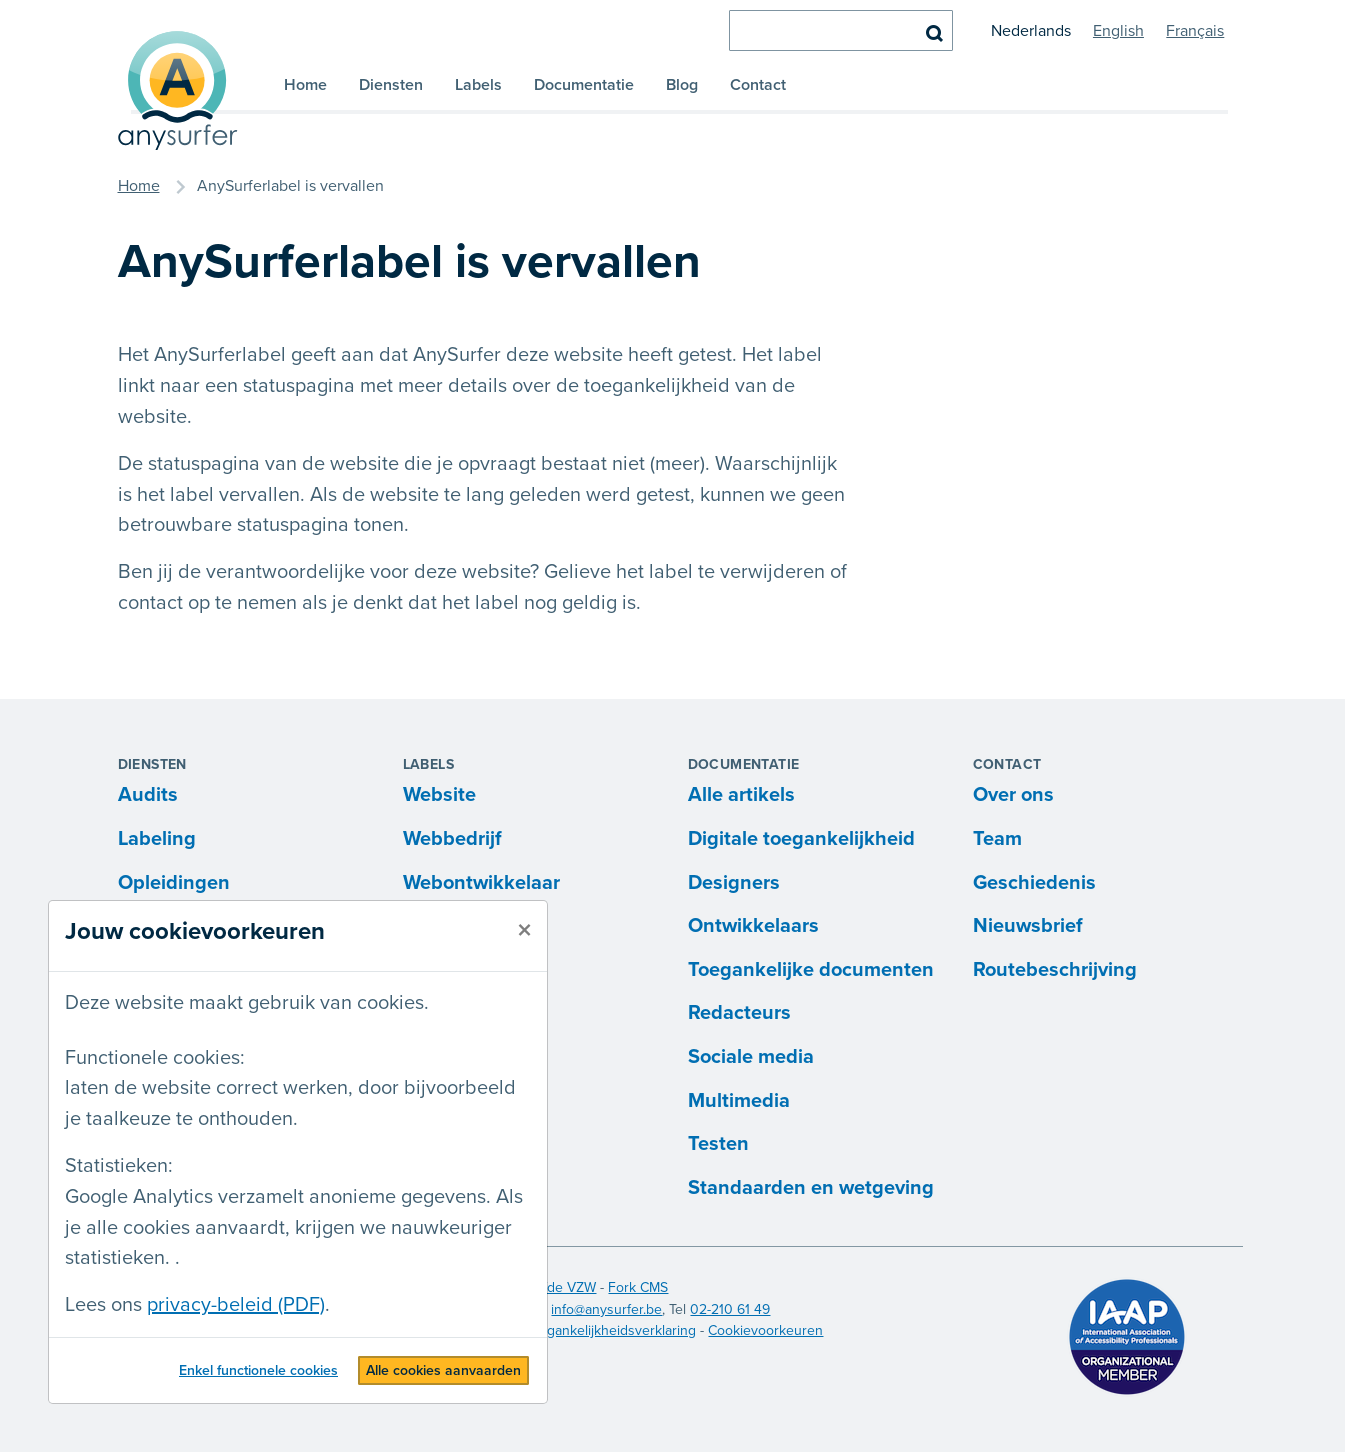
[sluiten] (524, 931)
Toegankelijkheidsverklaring (610, 1330)
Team (997, 839)
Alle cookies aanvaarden (443, 1370)
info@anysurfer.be (606, 1309)
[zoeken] (841, 30)
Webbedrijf (452, 839)
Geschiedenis (1034, 883)
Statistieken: (119, 1166)
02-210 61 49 (730, 1309)
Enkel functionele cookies (258, 1370)
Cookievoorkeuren (765, 1330)
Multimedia (739, 1101)
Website (439, 795)
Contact (758, 85)
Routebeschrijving (1055, 970)
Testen (718, 1144)
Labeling (157, 839)
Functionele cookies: (155, 1058)
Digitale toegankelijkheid (801, 839)
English (1118, 31)
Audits (148, 795)
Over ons (1013, 795)
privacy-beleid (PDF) (236, 1305)
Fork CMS (638, 1287)
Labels (478, 85)
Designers (734, 883)
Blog (682, 85)
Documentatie (584, 85)
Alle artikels (741, 795)
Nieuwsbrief (1028, 926)
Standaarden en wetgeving (811, 1188)
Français (1195, 31)
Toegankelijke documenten (811, 970)
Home (305, 85)
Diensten (391, 85)
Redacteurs (739, 1013)
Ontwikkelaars (753, 926)
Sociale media (751, 1057)
